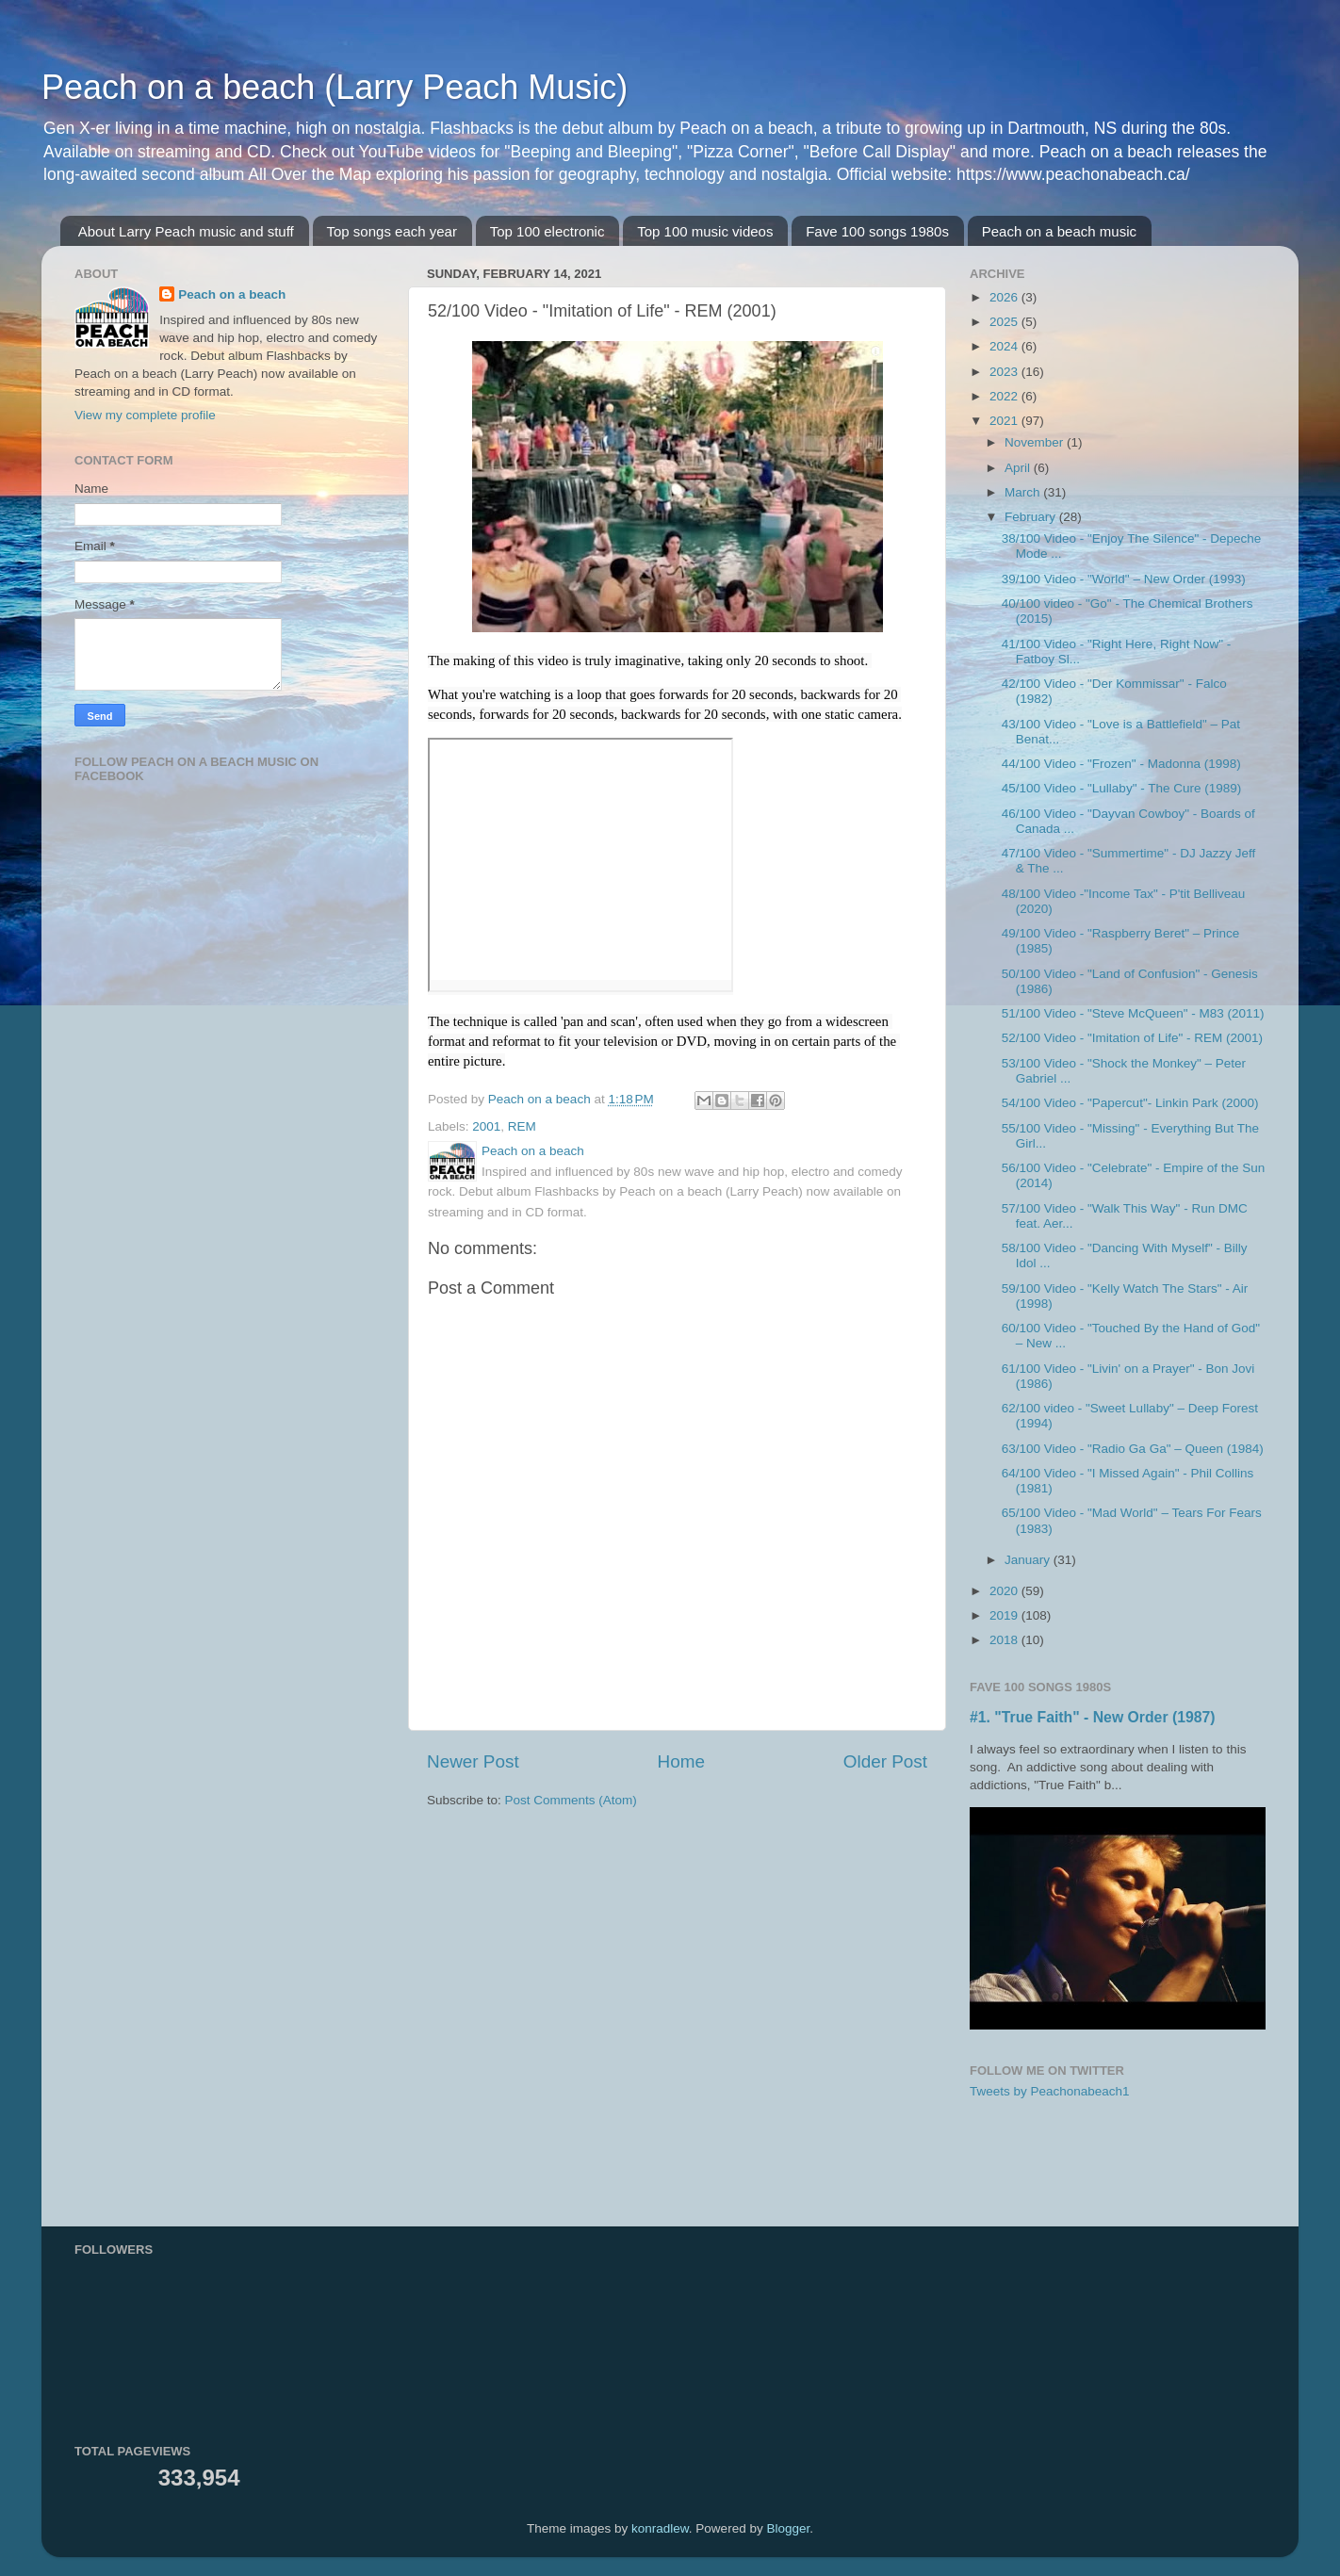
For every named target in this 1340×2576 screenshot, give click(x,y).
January (1029, 1560)
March (1024, 492)
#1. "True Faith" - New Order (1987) (1093, 1717)
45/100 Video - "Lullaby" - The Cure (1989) (1122, 788)
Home (681, 1761)
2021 (1005, 421)
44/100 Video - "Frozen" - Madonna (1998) (1121, 764)
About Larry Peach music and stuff (186, 231)
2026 (1005, 297)
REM (522, 1126)
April (1019, 468)
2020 (1005, 1591)
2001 (486, 1126)
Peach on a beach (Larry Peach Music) (334, 87)
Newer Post (473, 1761)
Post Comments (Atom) (571, 1800)
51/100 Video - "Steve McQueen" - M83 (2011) (1133, 1013)
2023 (1005, 372)
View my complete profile (145, 415)
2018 (1005, 1640)
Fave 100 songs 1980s (877, 231)
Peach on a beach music (1059, 231)
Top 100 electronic (547, 231)
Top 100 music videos (705, 231)
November (1036, 442)
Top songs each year (392, 231)
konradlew (660, 2528)
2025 (1005, 322)
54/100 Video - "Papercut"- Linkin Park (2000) (1130, 1103)
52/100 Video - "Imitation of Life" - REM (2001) (1132, 1038)
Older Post (885, 1761)
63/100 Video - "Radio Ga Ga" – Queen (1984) (1133, 1449)
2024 (1005, 346)
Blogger (787, 2528)
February (1032, 517)
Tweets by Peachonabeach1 (1050, 2091)
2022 (1005, 396)
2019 (1005, 1615)
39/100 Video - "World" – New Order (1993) (1124, 579)
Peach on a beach (232, 294)
